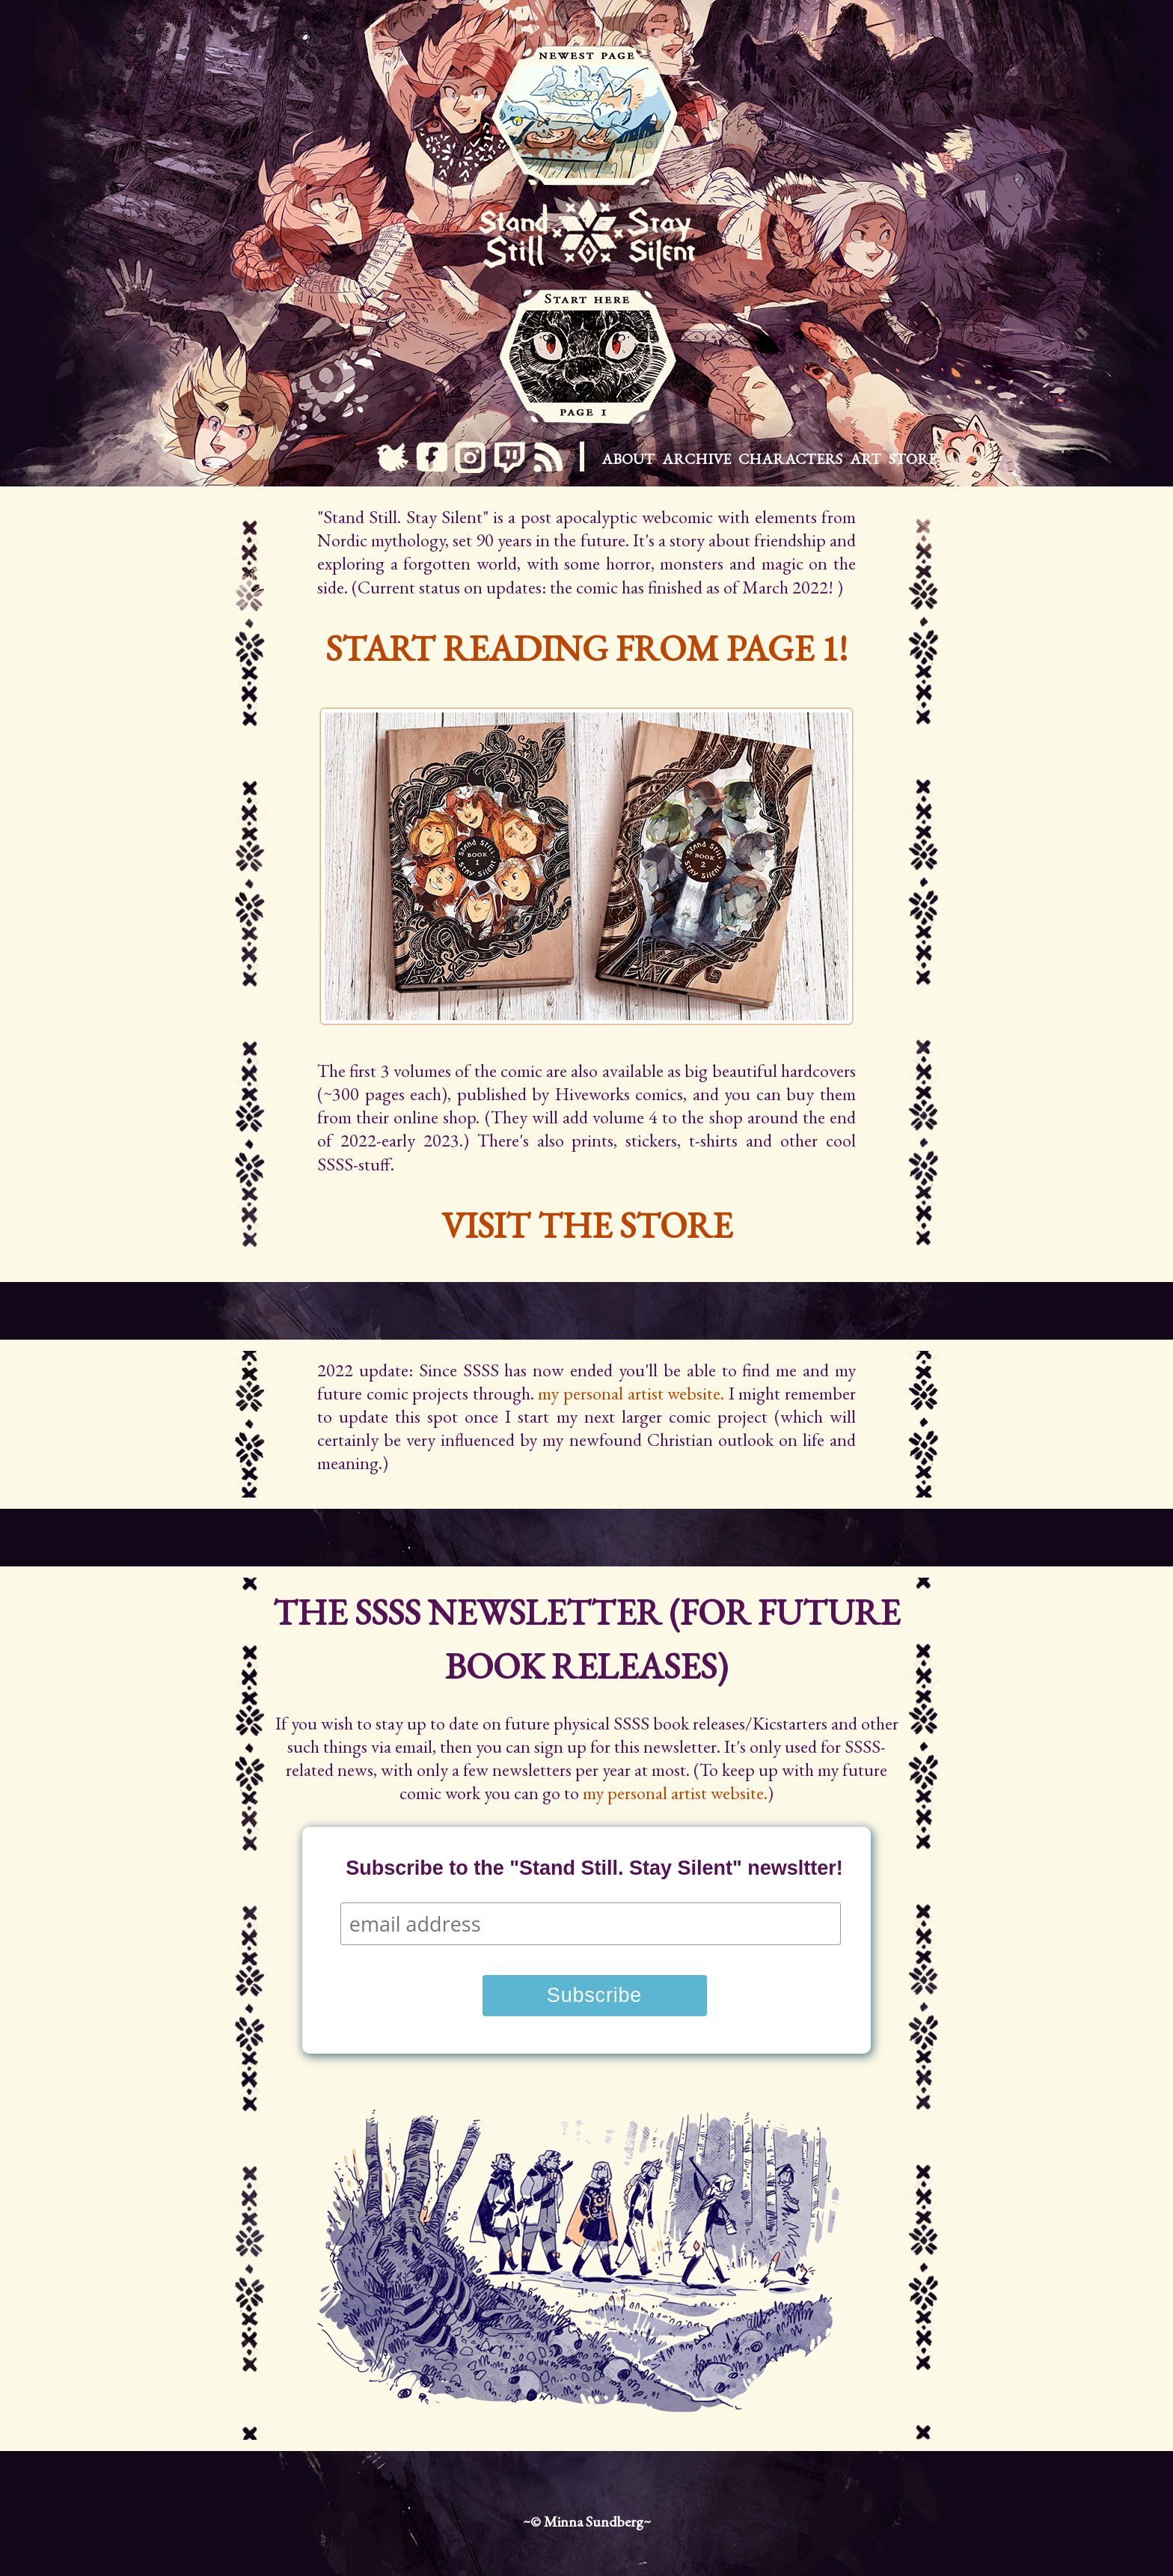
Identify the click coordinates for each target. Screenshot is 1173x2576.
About (628, 458)
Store (913, 458)
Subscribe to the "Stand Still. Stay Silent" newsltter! (594, 1868)
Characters (790, 458)
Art (865, 458)
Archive (696, 458)
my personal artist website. (631, 1393)
